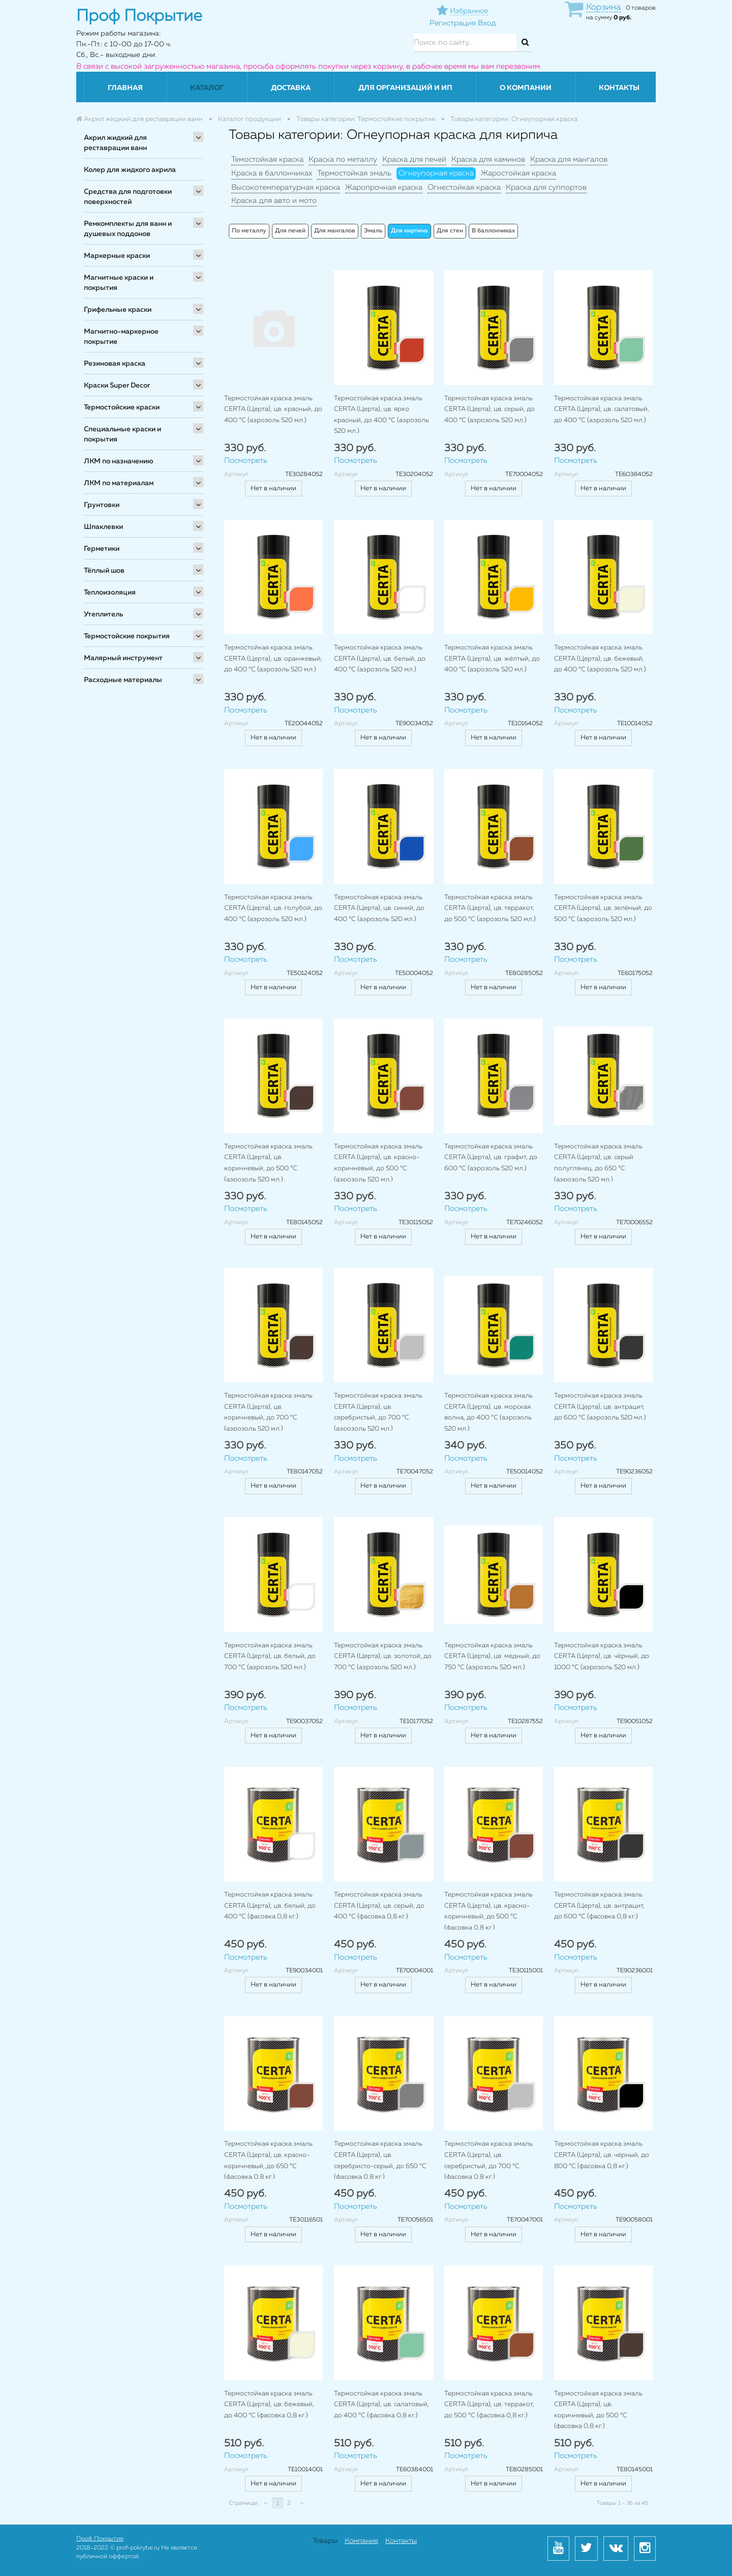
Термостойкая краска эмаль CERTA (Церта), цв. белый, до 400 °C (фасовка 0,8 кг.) (270, 1905)
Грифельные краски (117, 309)
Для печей (290, 231)
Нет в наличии (273, 488)
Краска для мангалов (568, 159)
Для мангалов (334, 231)
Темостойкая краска (267, 159)
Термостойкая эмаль (354, 173)
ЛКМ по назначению (119, 461)
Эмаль (373, 231)
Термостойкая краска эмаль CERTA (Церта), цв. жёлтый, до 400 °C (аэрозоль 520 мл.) (492, 658)
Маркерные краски (117, 255)
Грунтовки (101, 505)
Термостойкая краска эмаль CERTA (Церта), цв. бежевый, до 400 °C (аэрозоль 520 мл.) (600, 658)
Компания (361, 2540)
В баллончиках (493, 231)
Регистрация (453, 23)
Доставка (291, 88)
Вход (487, 23)
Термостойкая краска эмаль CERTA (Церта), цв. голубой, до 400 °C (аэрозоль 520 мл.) (273, 908)
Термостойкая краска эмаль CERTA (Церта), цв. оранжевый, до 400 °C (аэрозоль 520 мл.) (273, 658)
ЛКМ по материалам (119, 483)
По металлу (249, 231)
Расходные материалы (123, 680)
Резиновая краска (114, 363)
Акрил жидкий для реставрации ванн (115, 143)
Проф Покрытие (100, 2539)
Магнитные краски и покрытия (119, 282)
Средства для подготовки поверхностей (128, 196)
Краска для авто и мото (274, 200)
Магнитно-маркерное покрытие (121, 336)
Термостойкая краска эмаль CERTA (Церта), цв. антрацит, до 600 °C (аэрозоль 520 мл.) (600, 1407)
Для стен (450, 231)
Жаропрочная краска (383, 187)
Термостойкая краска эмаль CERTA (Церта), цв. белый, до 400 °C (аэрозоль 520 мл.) (379, 658)
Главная (125, 88)
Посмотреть (245, 460)
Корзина (603, 7)
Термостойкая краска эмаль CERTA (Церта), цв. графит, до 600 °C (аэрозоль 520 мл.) (490, 1157)
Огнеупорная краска (436, 173)
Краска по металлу (343, 159)
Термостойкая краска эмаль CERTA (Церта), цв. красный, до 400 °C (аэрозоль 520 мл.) (273, 409)
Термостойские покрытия (127, 636)
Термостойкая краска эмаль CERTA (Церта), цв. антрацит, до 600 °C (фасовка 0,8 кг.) (599, 1905)
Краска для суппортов (546, 187)
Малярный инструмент (123, 658)
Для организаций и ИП (405, 88)
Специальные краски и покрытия (122, 434)
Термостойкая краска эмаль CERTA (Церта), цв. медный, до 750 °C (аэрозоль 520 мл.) (492, 1656)
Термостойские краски (122, 407)
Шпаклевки (103, 526)
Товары (325, 2540)
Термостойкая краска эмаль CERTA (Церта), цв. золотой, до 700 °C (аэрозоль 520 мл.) (383, 1656)
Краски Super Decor (117, 385)
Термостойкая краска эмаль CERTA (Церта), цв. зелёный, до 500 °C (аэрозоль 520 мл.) (603, 908)
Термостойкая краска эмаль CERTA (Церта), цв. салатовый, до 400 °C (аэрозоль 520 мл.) (601, 409)
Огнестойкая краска (464, 187)
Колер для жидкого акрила (130, 169)
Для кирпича (409, 231)
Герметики (101, 548)
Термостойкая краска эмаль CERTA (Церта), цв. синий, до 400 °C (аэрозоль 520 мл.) (379, 908)
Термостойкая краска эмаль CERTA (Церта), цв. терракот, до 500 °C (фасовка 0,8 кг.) (489, 2404)
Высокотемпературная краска (285, 187)
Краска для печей (414, 159)
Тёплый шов (104, 570)
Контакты (619, 88)
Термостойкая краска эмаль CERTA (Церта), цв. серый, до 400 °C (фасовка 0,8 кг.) (379, 1905)
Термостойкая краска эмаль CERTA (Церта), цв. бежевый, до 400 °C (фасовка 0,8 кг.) (269, 2404)
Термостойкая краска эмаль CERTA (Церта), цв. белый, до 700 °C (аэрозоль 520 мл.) (270, 1656)
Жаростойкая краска (518, 173)
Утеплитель (103, 614)
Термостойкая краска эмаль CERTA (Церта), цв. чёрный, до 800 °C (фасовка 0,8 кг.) (601, 2155)
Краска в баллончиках (271, 173)
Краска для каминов (488, 159)
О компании (526, 88)
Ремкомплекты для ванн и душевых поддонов (128, 229)
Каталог (207, 88)
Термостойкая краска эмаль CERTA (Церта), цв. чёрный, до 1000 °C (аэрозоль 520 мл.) (601, 1656)
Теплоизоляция (110, 592)
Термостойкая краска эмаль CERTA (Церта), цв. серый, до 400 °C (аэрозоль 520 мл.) (489, 409)
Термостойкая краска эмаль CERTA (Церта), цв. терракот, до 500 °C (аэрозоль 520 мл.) (490, 908)
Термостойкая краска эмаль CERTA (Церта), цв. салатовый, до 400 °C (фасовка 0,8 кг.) (381, 2404)
